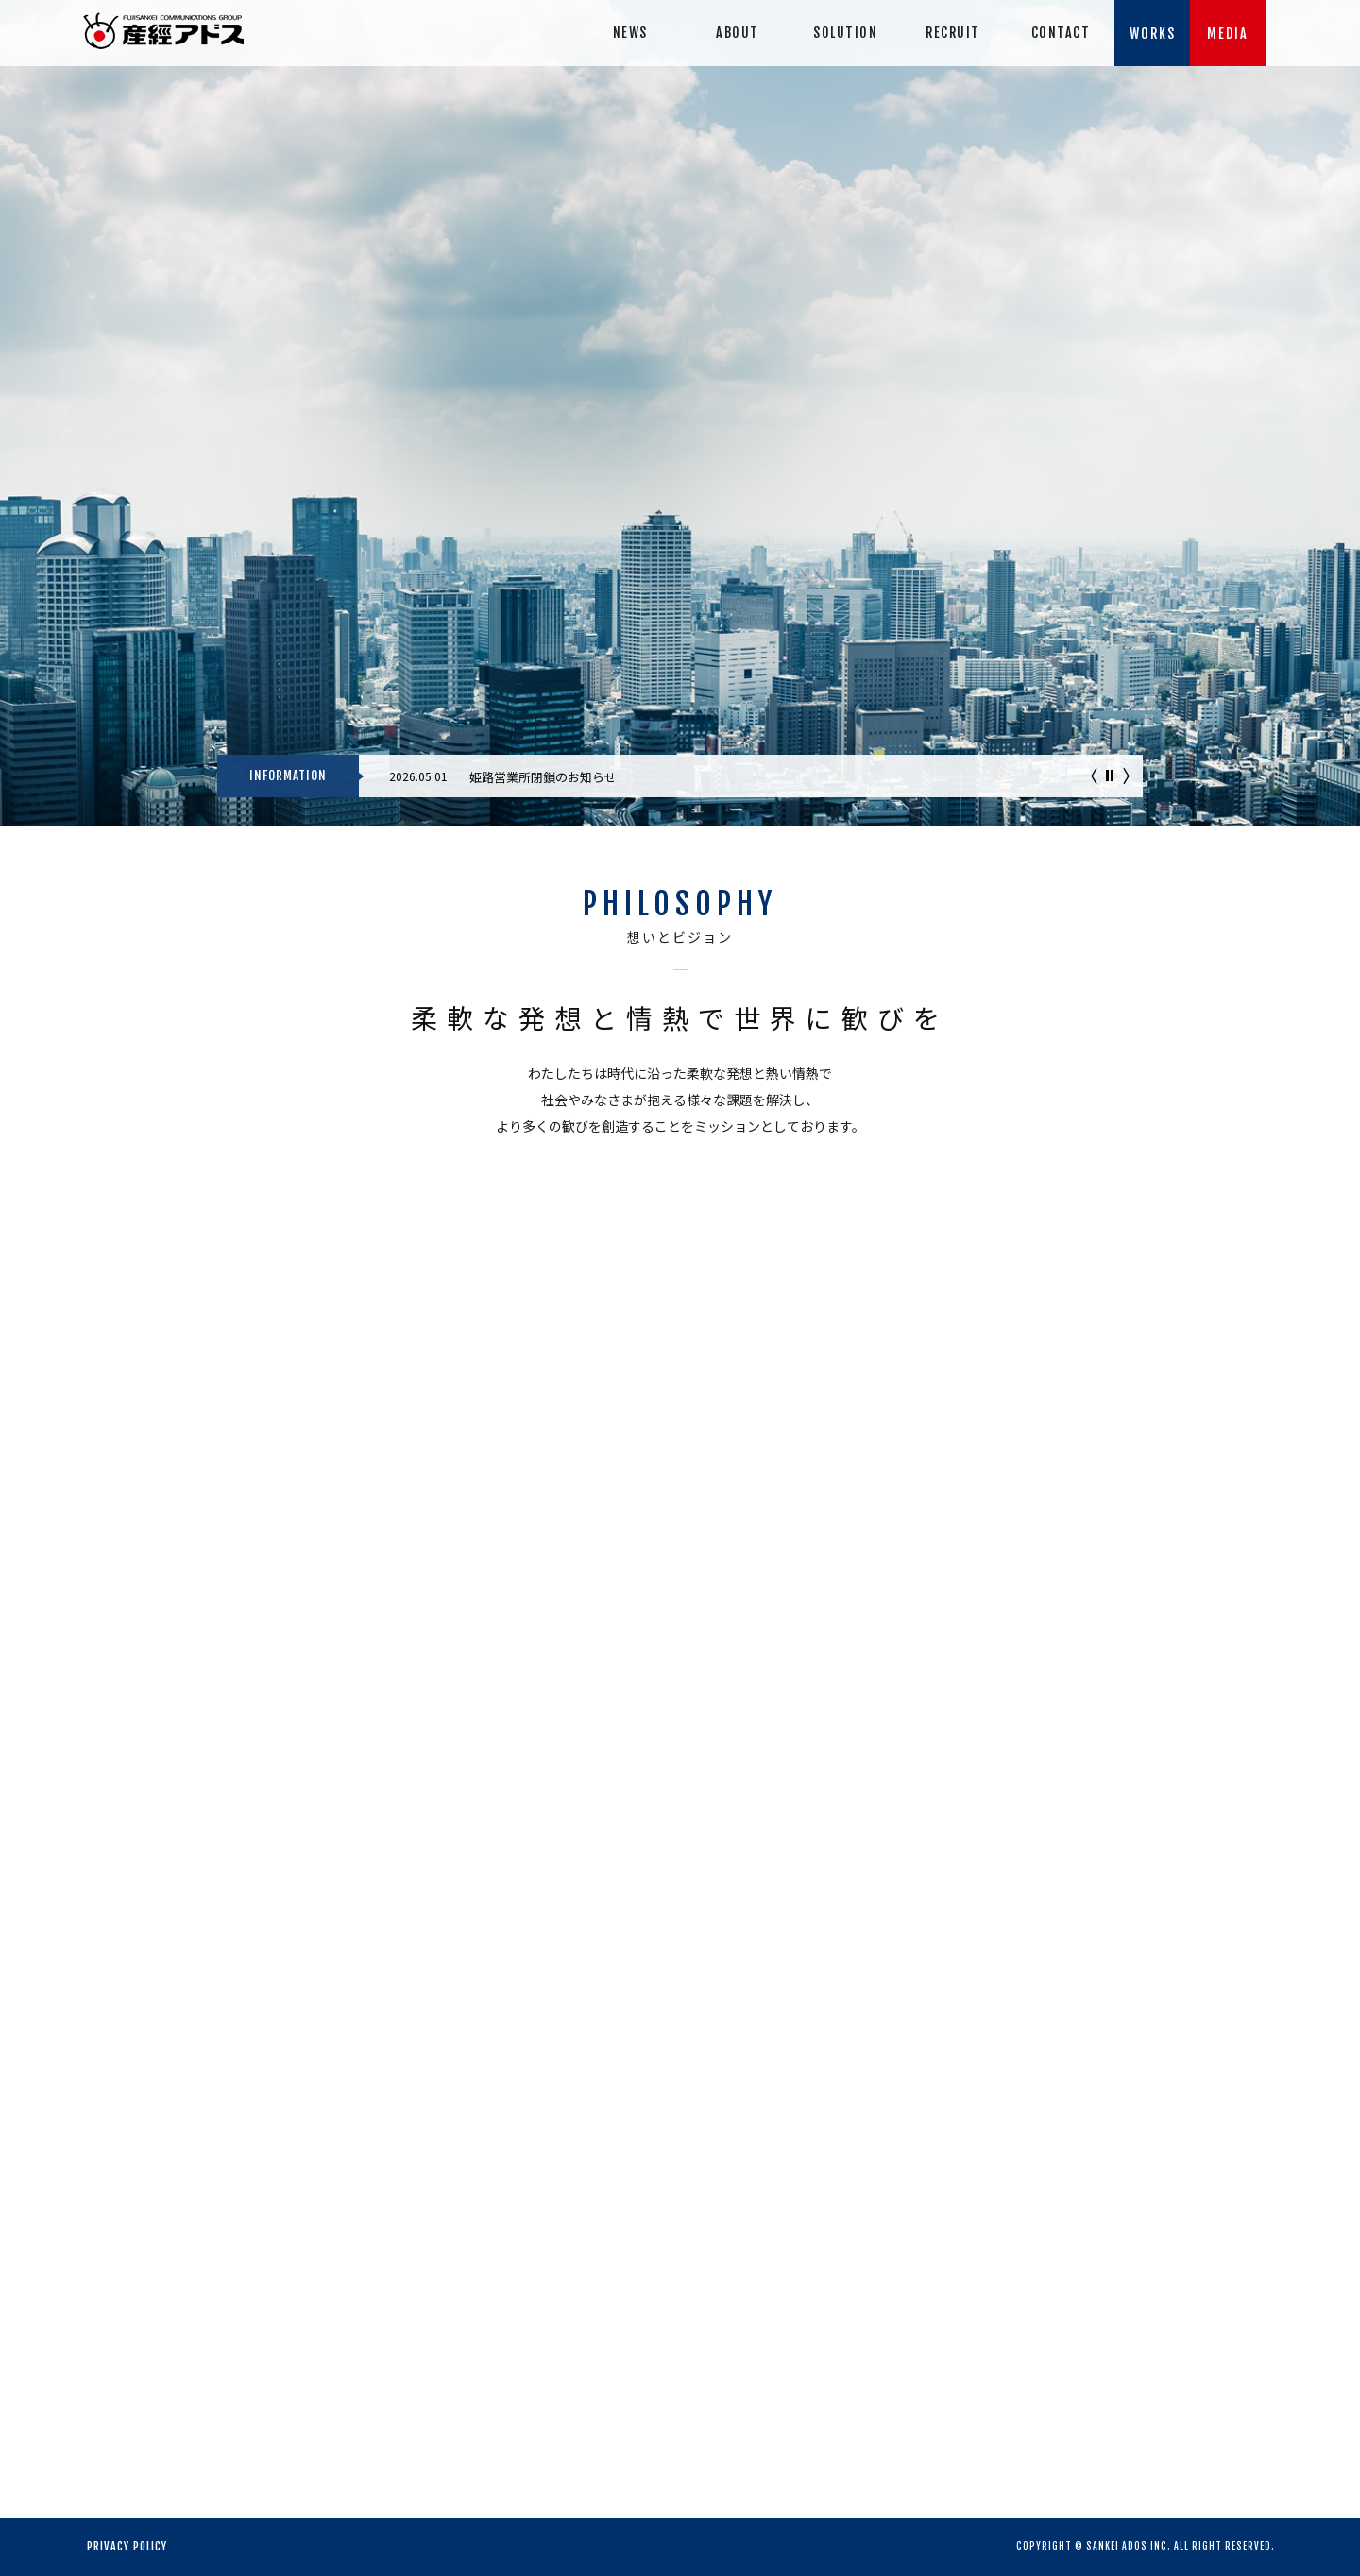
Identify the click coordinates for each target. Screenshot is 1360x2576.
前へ (1093, 776)
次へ (1125, 776)
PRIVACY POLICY (127, 2546)
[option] (751, 771)
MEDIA (1228, 34)
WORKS (1153, 34)
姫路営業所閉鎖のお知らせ (543, 777)
